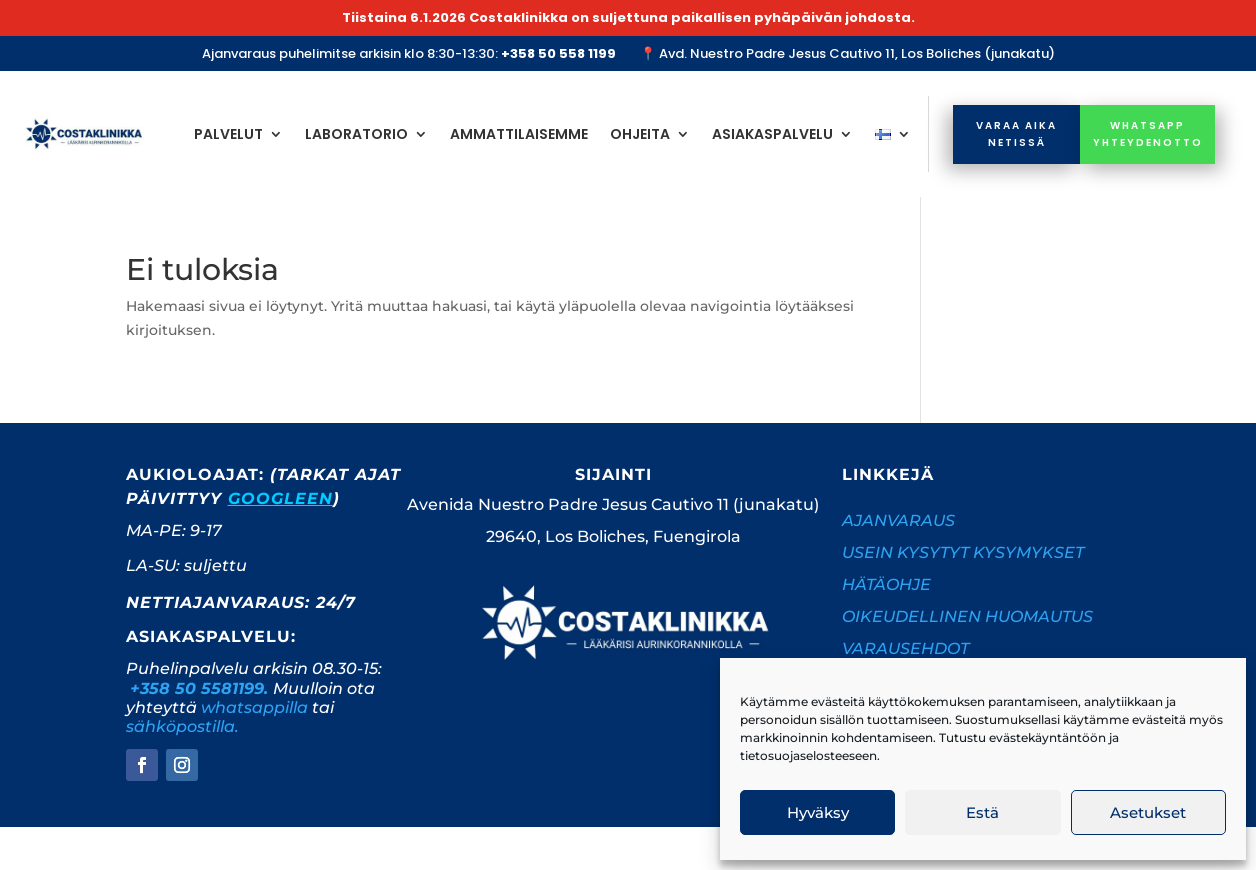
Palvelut (228, 134)
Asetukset (1148, 812)
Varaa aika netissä (1016, 134)
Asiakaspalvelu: (211, 636)
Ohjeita (640, 134)
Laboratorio (356, 134)
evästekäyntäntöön (1047, 737)
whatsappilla (254, 707)
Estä (982, 812)
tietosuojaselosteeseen (808, 755)
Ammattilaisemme (519, 134)
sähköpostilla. (182, 726)
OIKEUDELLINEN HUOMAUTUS (967, 616)
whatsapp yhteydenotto (1148, 134)
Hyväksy (818, 812)
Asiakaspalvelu (772, 134)
